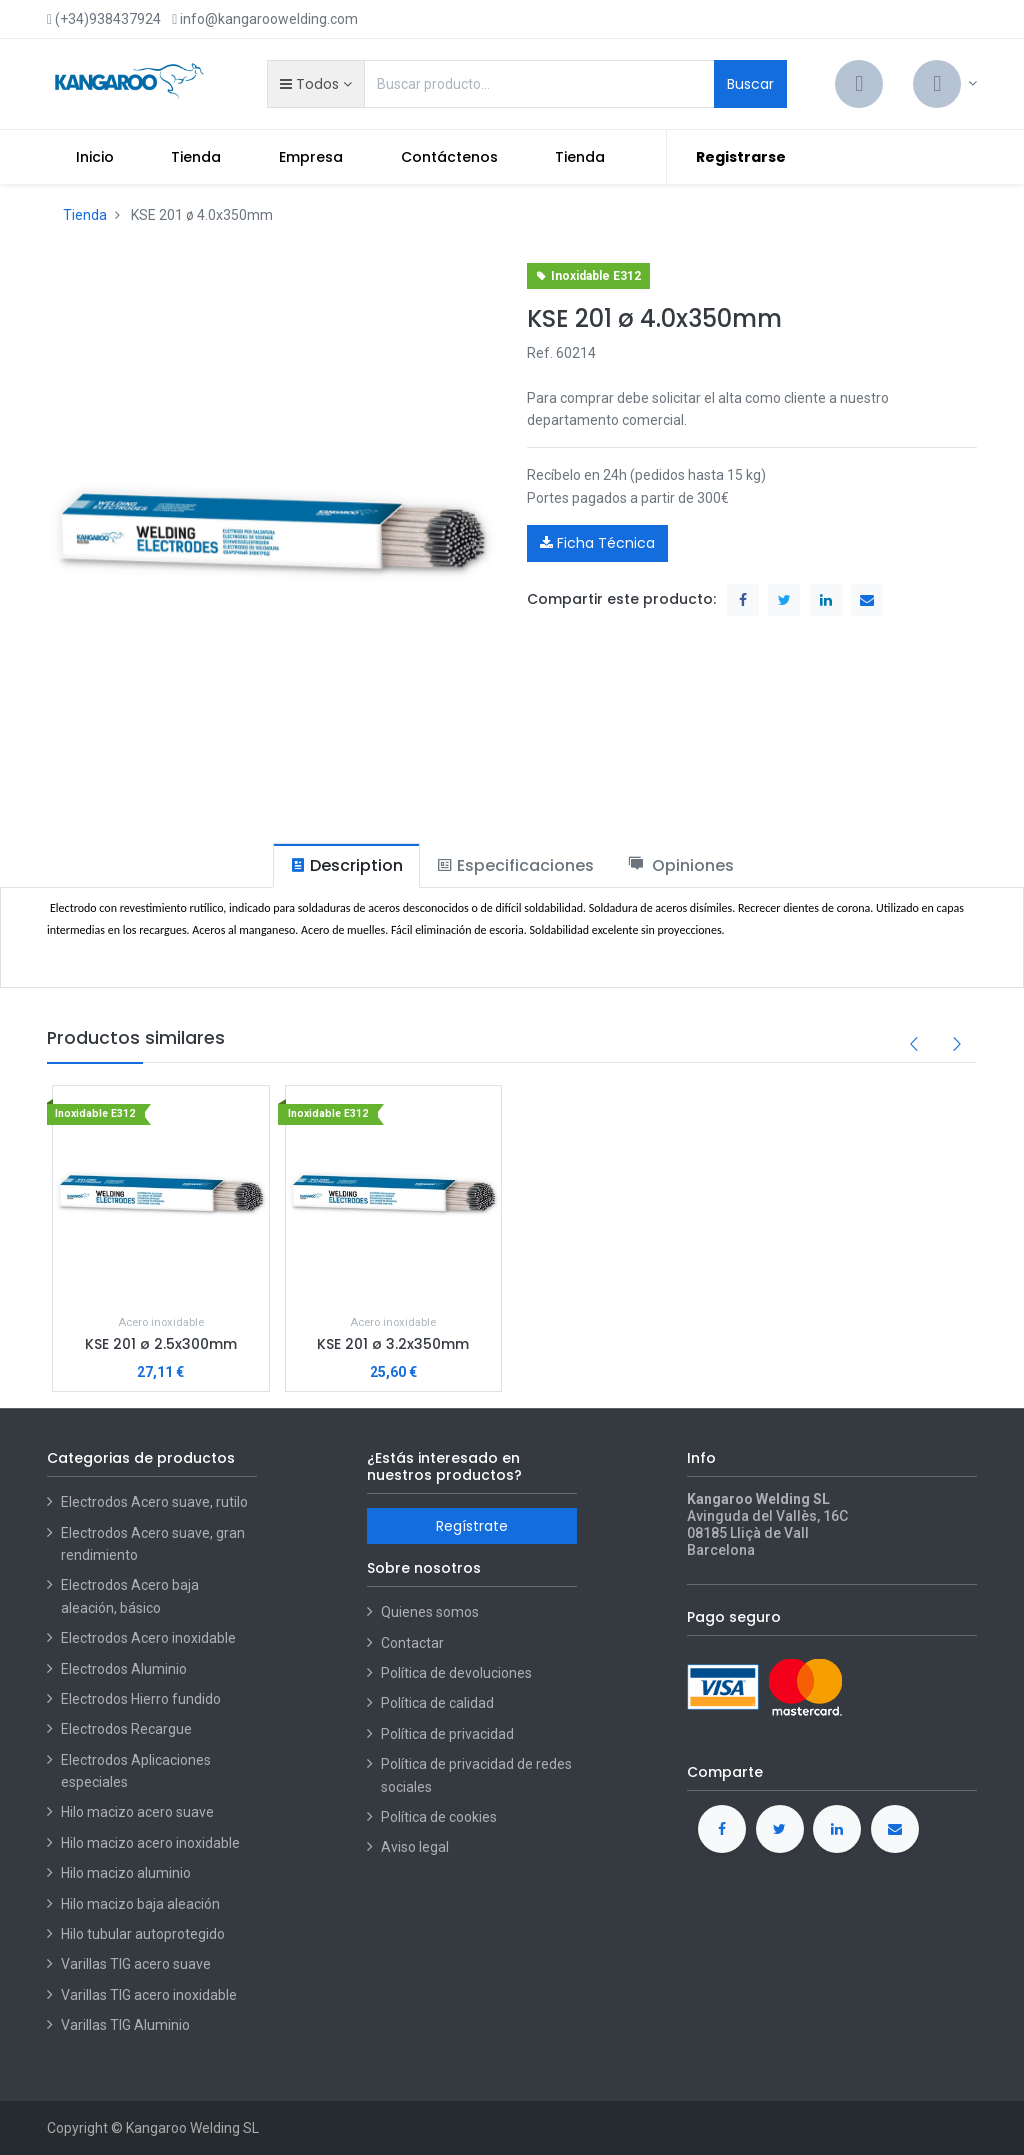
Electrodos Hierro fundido (141, 1699)
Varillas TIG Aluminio (125, 2025)
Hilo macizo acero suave (137, 1812)
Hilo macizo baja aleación (140, 1904)
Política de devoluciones (456, 1673)
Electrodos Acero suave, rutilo (154, 1502)
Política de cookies (439, 1817)
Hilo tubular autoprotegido (143, 1934)
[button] (315, 84)
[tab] (346, 865)
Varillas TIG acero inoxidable (149, 1995)
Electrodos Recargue (126, 1729)
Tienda (85, 215)
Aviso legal (415, 1847)
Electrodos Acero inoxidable (150, 1638)
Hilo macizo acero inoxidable (150, 1843)
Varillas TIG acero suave (136, 1964)
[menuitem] (95, 157)
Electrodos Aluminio (125, 1669)
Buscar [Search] (750, 84)
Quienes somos (430, 1612)
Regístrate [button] (472, 1526)
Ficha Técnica (597, 543)
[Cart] (859, 84)
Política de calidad (437, 1703)
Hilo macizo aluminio (126, 1873)
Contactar (412, 1643)
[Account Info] (945, 84)
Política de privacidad (447, 1734)
